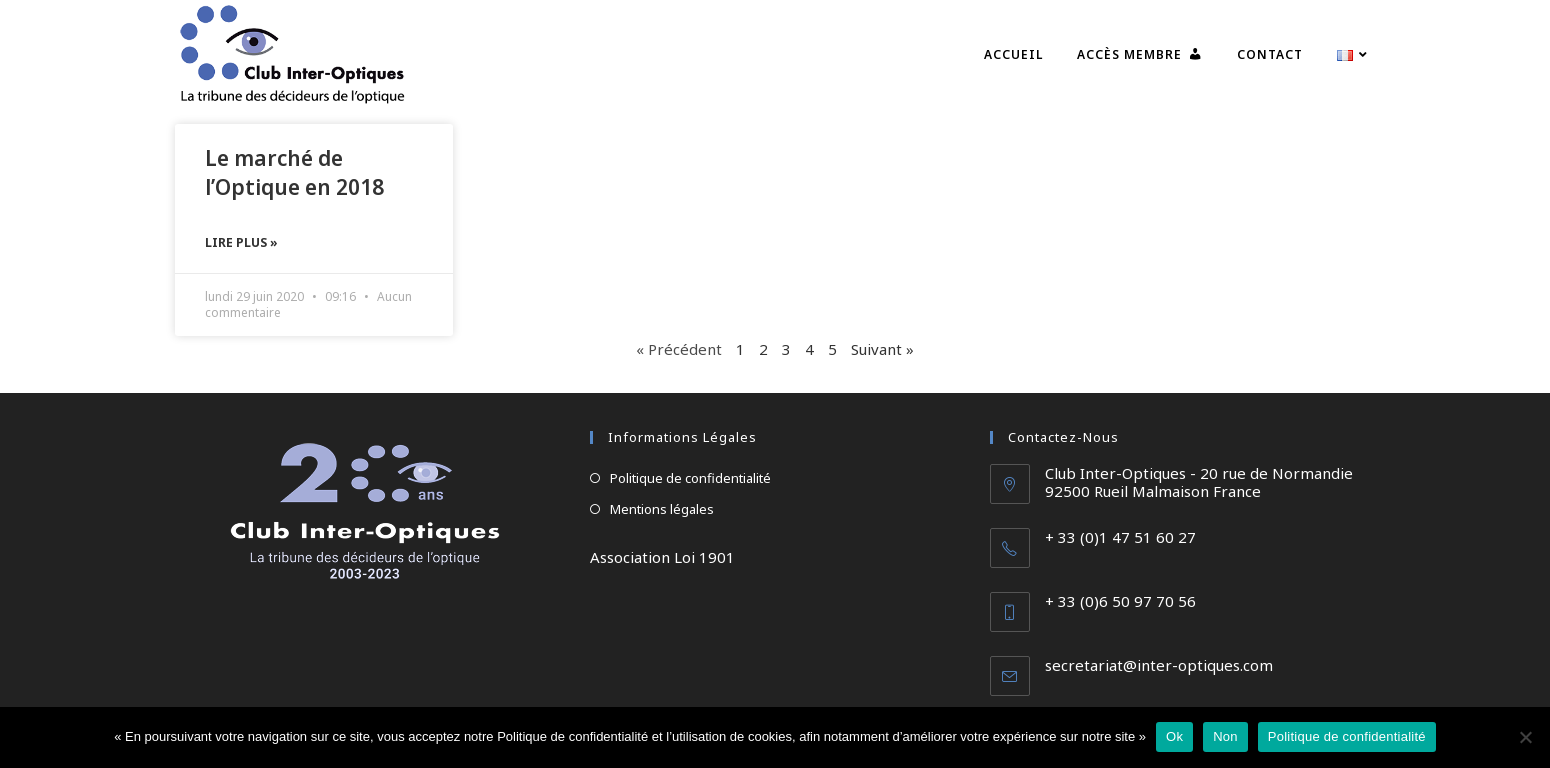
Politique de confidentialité (690, 478)
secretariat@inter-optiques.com (1159, 665)
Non (1225, 736)
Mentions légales (662, 509)
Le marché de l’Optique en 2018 (294, 172)
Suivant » (882, 349)
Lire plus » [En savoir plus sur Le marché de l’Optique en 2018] (241, 242)
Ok (1174, 736)
